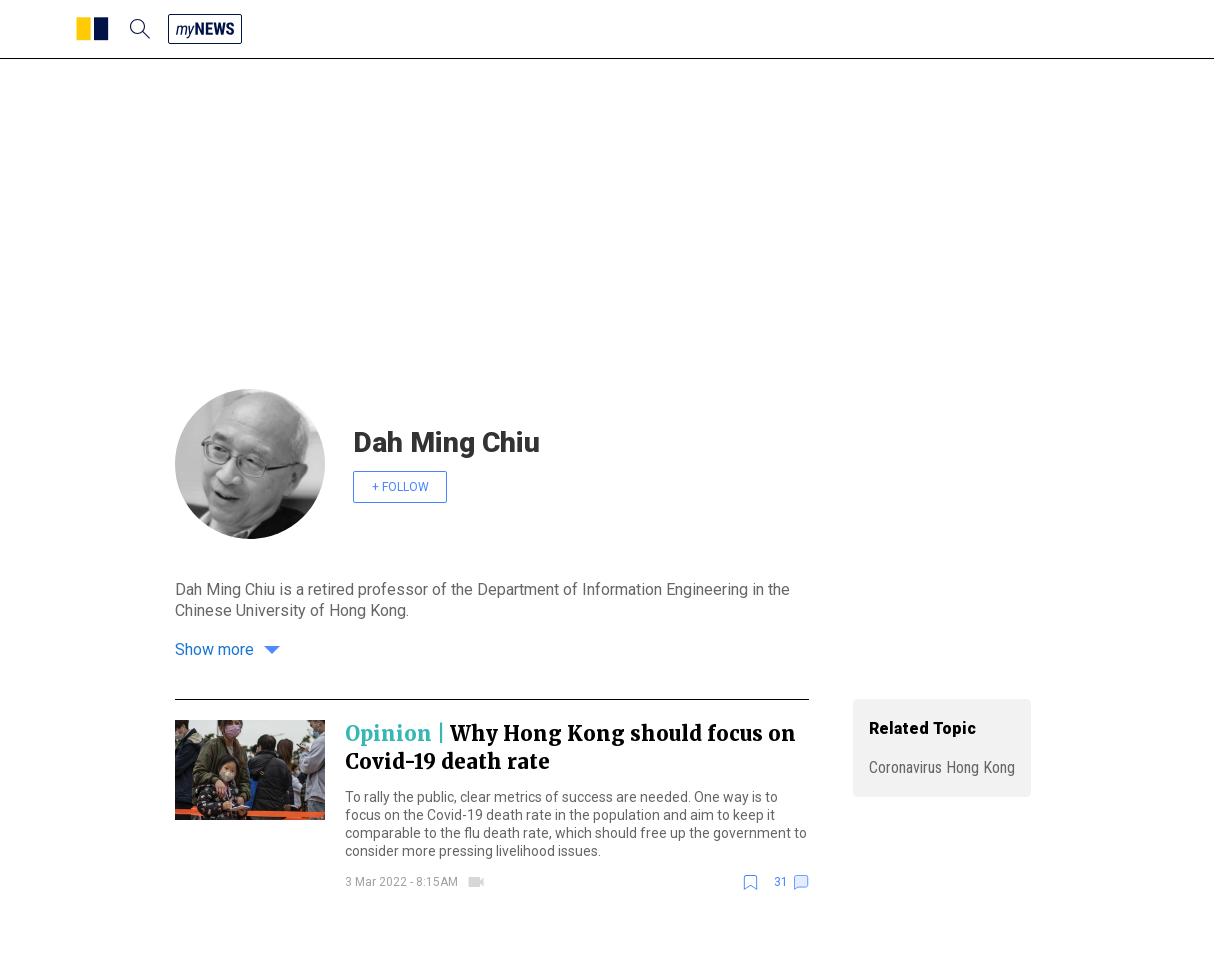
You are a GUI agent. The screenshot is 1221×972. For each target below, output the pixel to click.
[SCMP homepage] (92, 29)
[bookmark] (750, 882)
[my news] (205, 29)
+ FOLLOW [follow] (400, 487)
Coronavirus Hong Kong (942, 767)
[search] (140, 29)
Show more (227, 650)
